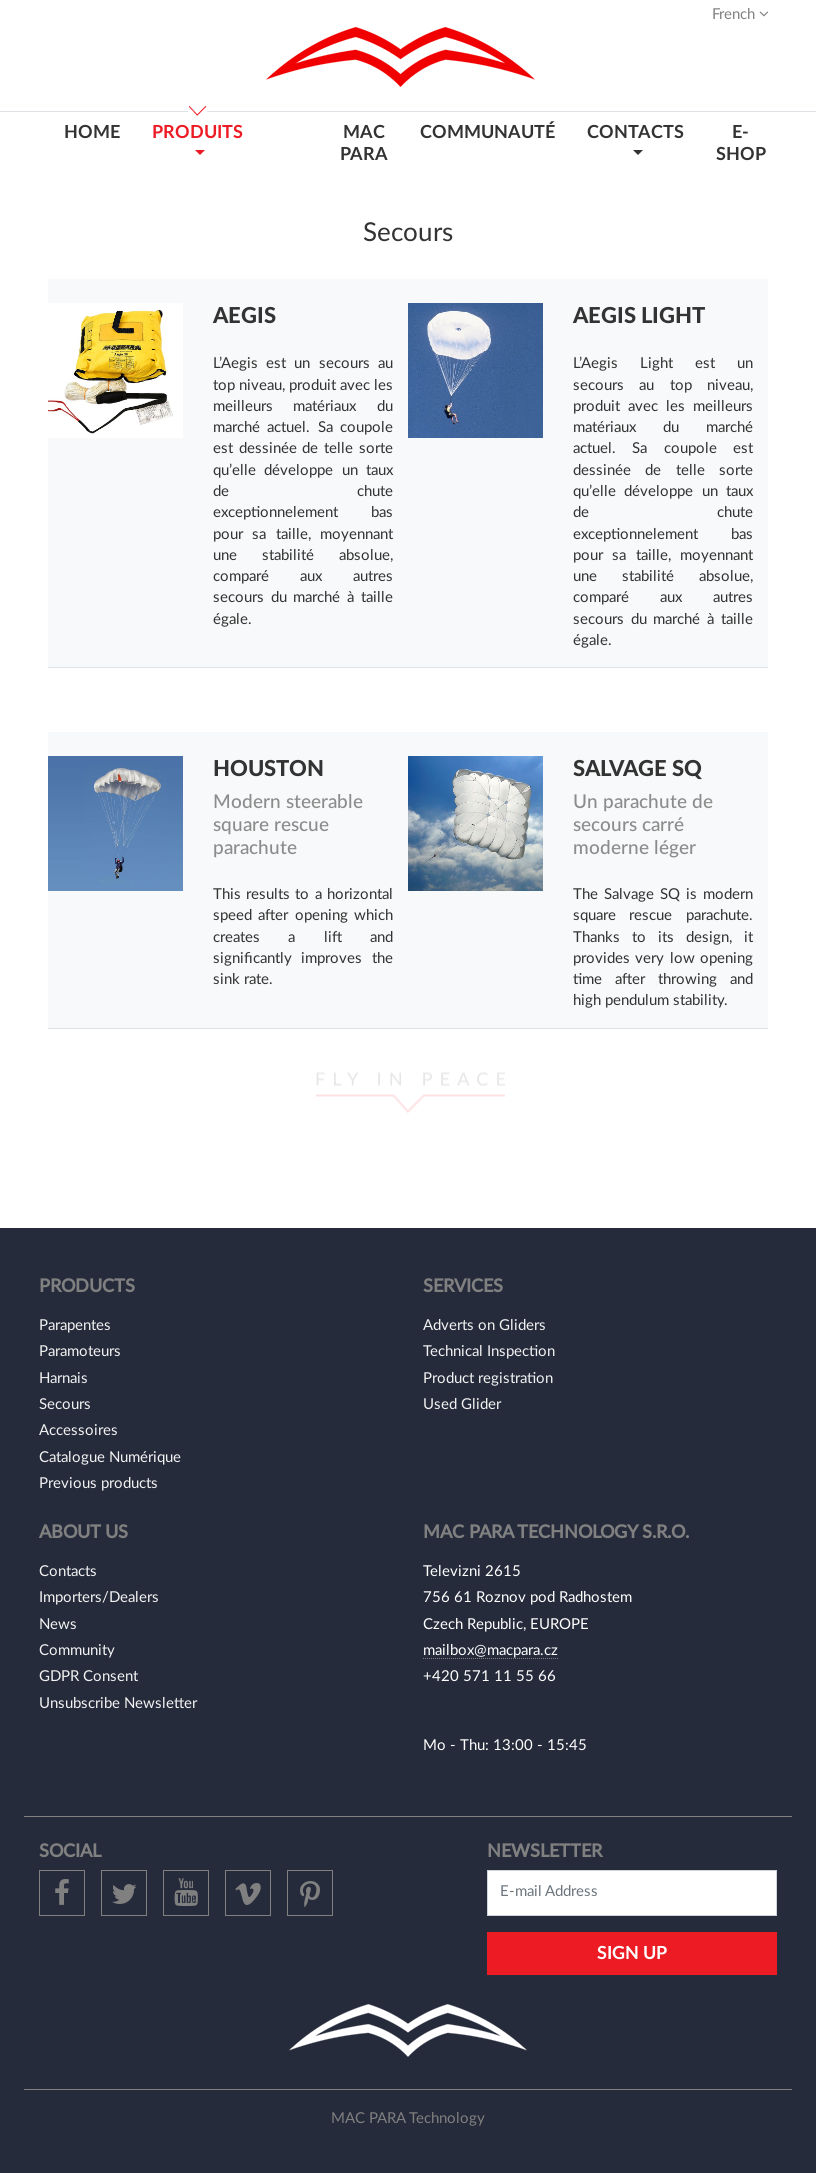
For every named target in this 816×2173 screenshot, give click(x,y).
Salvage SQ (637, 769)
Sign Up (632, 1953)
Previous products (98, 1483)
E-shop (741, 143)
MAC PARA (364, 143)
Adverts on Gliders (484, 1325)
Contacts (68, 1571)
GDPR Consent (88, 1676)
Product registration (488, 1378)
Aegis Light (639, 316)
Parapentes (75, 1325)
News (58, 1624)
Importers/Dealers (99, 1597)
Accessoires (78, 1430)
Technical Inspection (489, 1351)
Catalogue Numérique (110, 1457)
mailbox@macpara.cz (490, 1650)
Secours (65, 1404)
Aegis (244, 316)
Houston (268, 769)
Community (77, 1650)
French (740, 14)
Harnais (63, 1378)
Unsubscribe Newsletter (118, 1703)
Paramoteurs (80, 1351)
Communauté (487, 132)
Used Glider (462, 1404)
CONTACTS (635, 132)
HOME (92, 132)
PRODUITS (197, 132)
